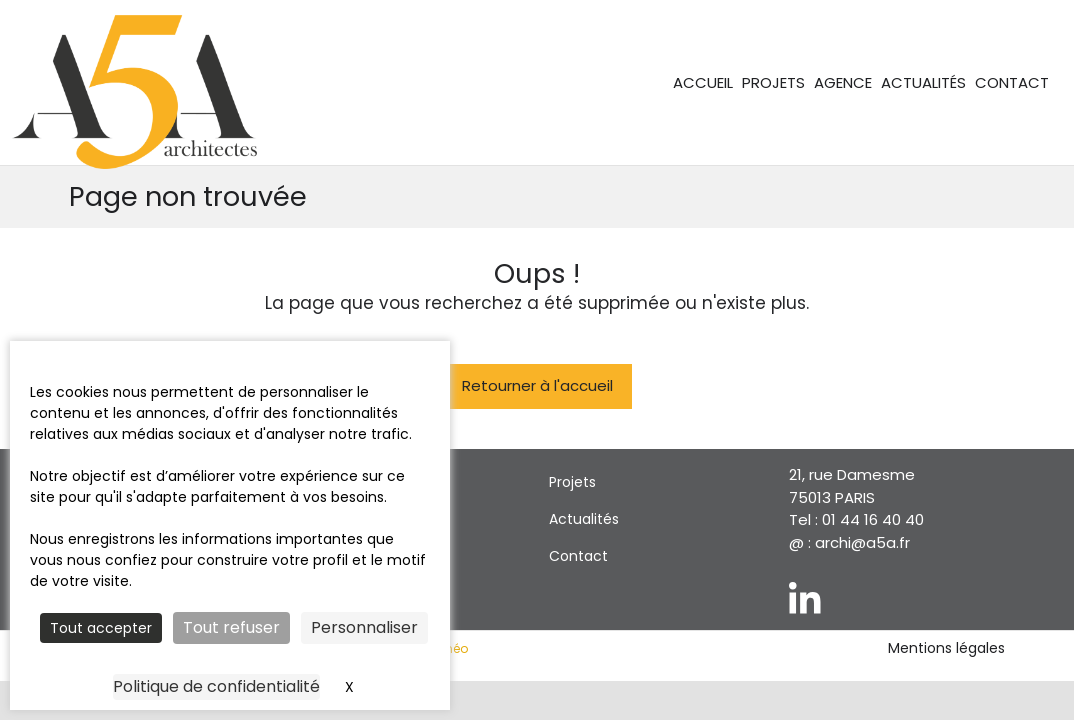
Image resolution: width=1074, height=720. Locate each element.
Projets (572, 482)
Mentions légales (946, 648)
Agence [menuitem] (843, 82)
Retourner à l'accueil (537, 385)
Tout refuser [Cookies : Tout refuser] (231, 627)
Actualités (584, 519)
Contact (578, 556)
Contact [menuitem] (1012, 82)
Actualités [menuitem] (923, 82)
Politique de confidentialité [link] (216, 686)
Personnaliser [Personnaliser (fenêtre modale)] (364, 627)
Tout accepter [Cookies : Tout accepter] (101, 628)
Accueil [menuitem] (703, 82)
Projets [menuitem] (773, 82)
